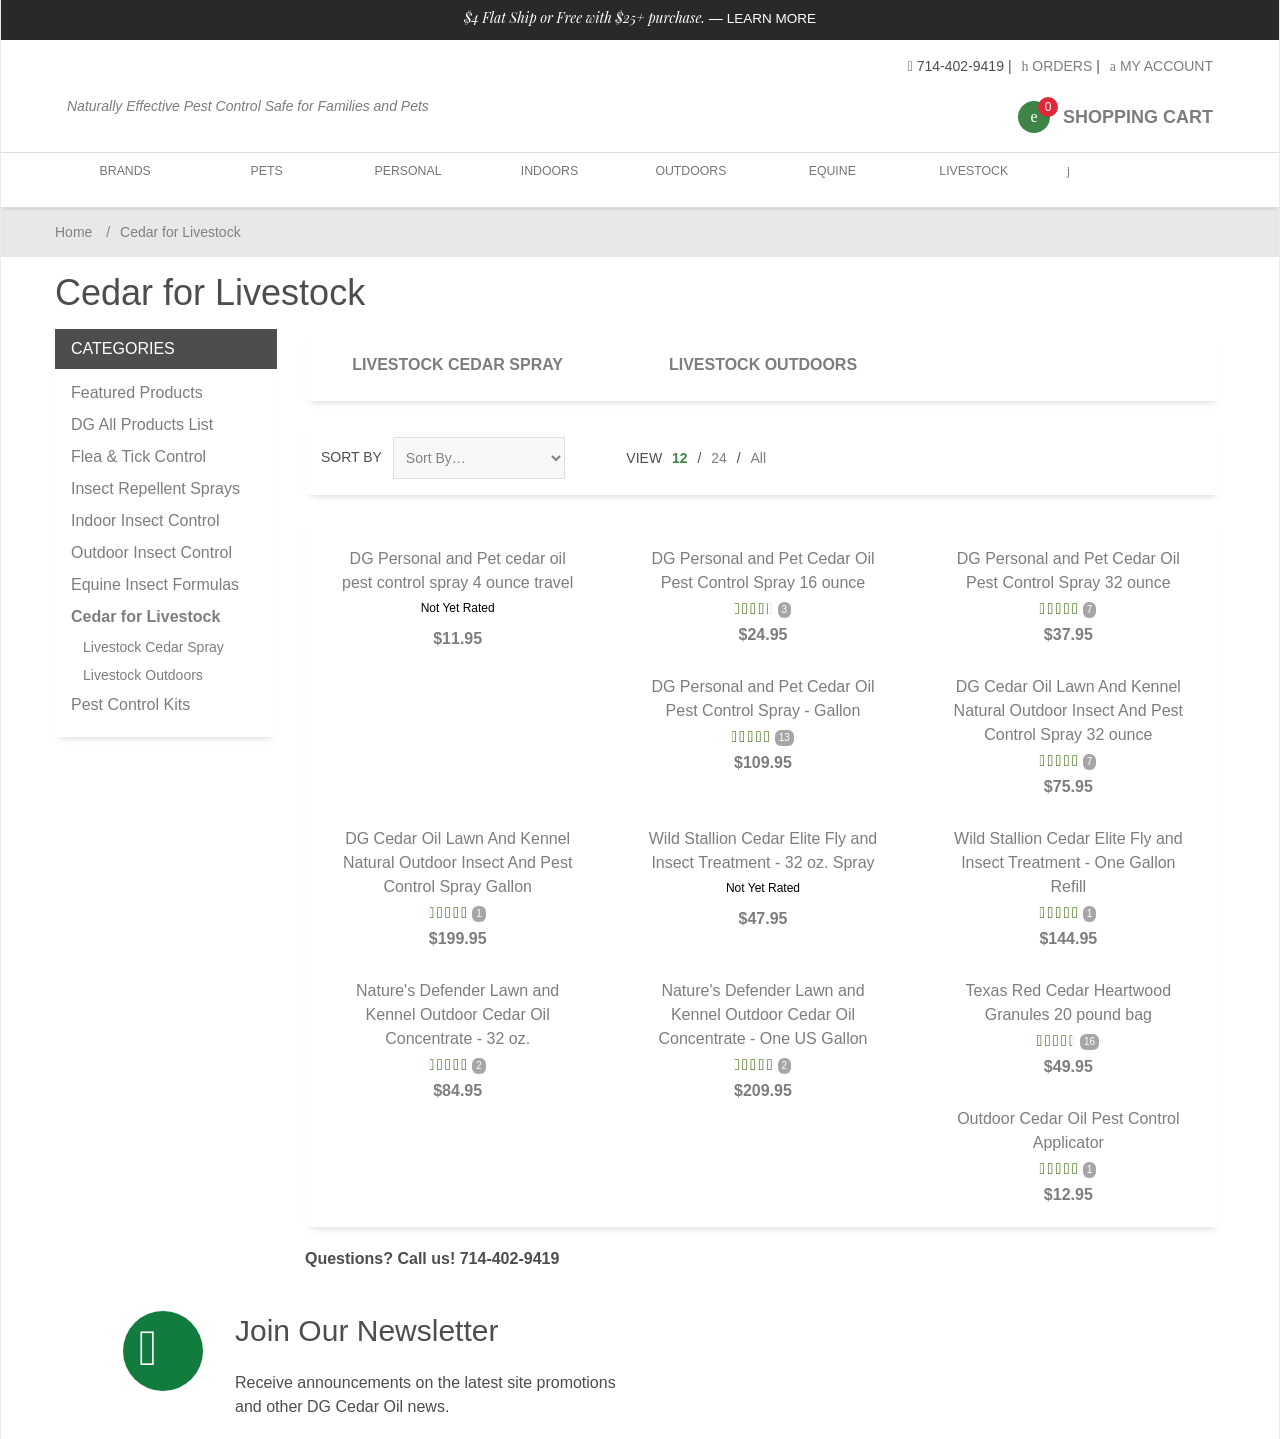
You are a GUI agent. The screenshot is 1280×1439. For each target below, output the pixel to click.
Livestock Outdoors (763, 364)
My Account (1161, 66)
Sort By (351, 457)
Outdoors (686, 179)
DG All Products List (142, 424)
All (759, 458)
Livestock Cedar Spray (457, 364)
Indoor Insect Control (145, 520)
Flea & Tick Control (138, 456)
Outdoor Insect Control (151, 552)
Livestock (967, 179)
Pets (265, 179)
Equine (826, 179)
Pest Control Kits (130, 704)
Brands (125, 179)
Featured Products (137, 392)
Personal (405, 179)
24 (719, 458)
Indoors (546, 179)
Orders (1056, 66)
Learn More (771, 18)
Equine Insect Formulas (155, 584)
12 (680, 458)
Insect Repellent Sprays (155, 488)
